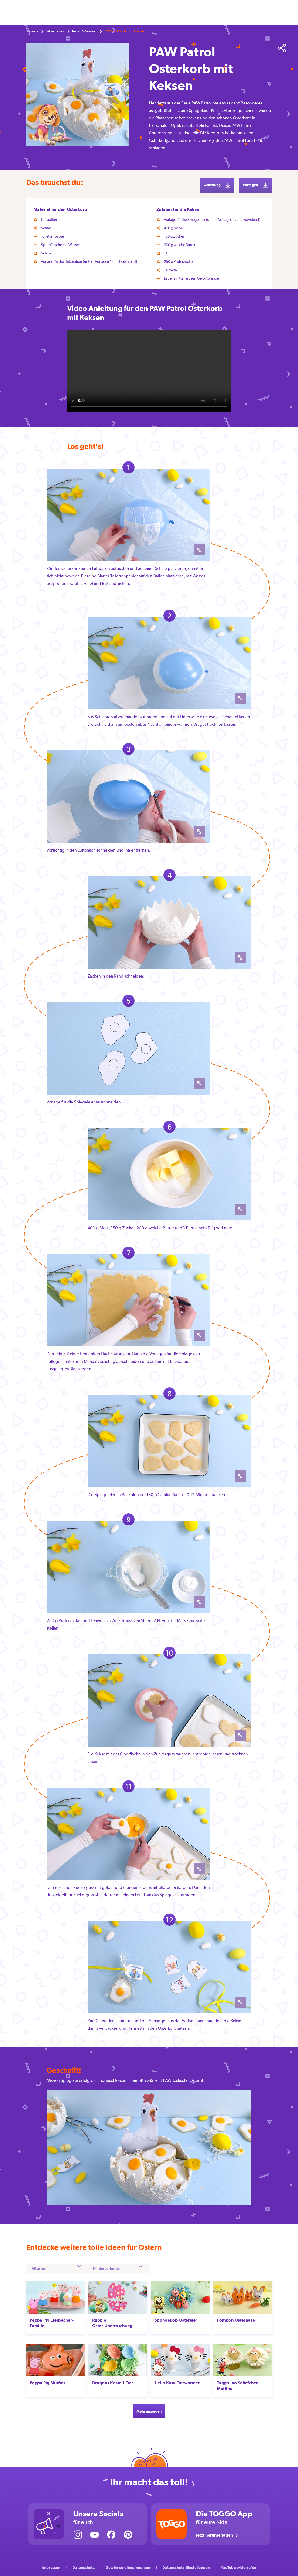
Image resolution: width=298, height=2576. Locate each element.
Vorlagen (251, 185)
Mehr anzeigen (149, 2407)
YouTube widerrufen (238, 2564)
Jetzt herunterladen (218, 2531)
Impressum (51, 2564)
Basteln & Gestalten (84, 31)
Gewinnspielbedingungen (129, 2564)
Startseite (32, 31)
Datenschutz (83, 2564)
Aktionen (200, 12)
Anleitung (212, 185)
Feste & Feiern (127, 12)
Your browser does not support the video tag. (149, 371)
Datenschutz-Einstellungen (186, 2564)
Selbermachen (96, 12)
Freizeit (151, 12)
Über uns (248, 12)
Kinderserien (224, 12)
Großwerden (174, 12)
